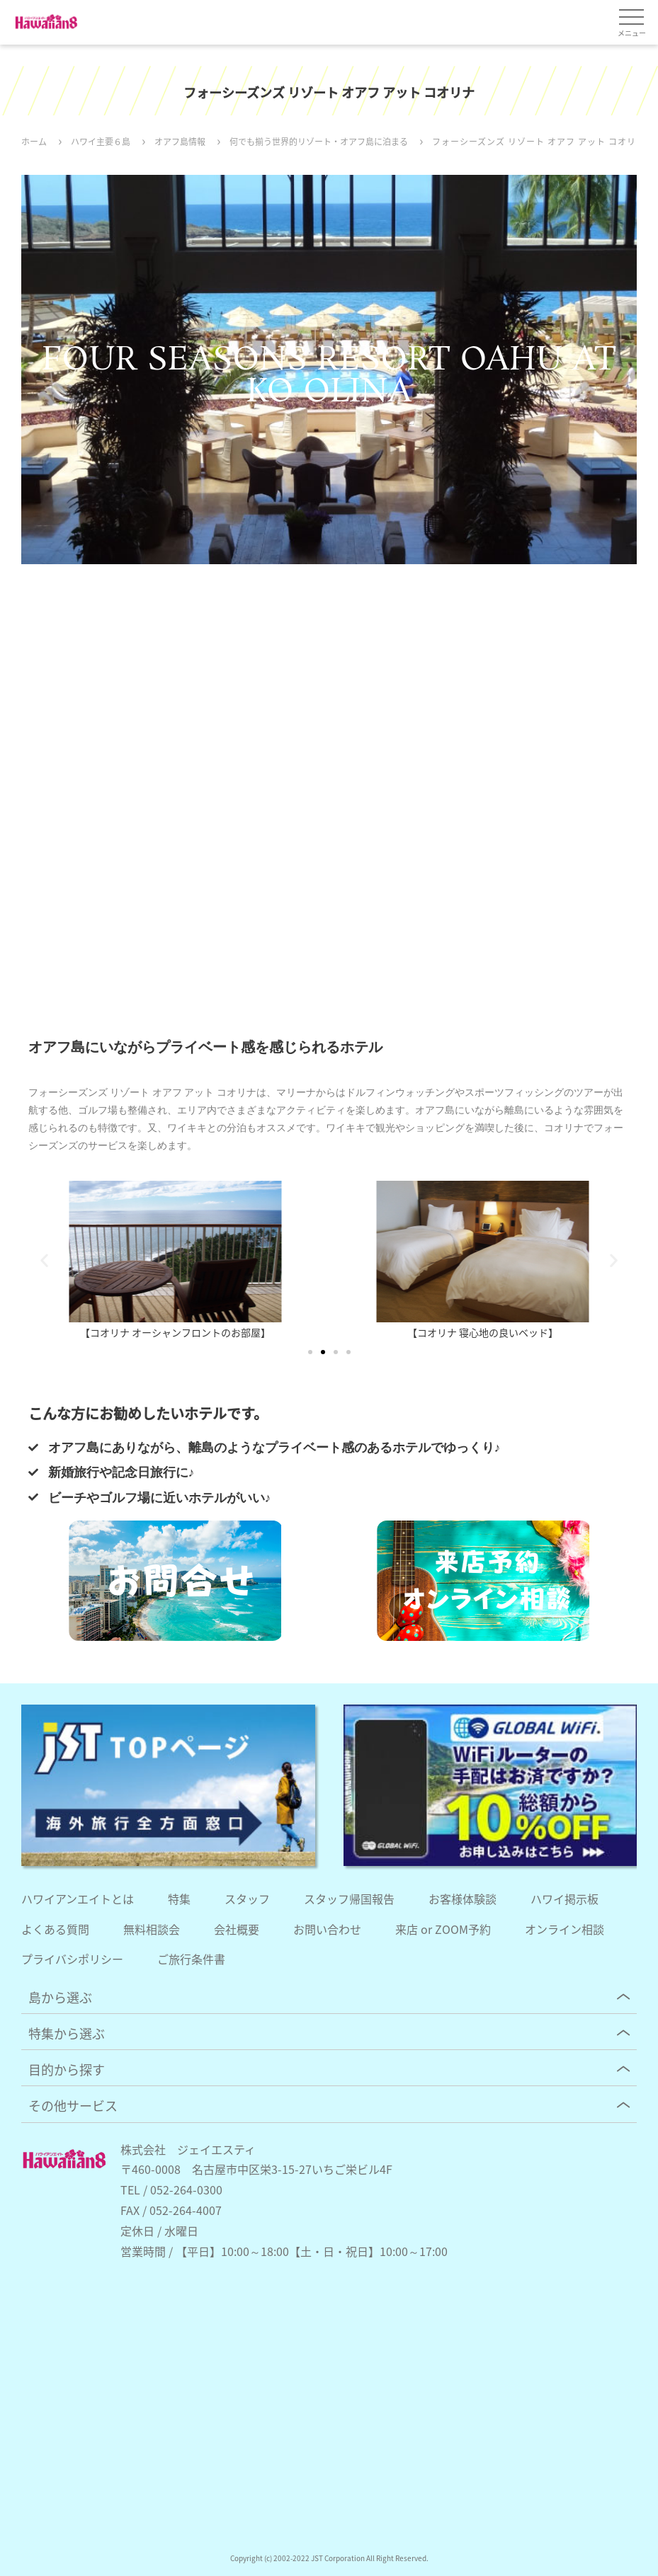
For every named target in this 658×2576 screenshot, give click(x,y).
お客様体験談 (463, 1898)
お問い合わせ (327, 1928)
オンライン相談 (564, 1928)
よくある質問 (55, 1928)
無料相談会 (151, 1928)
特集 (179, 1898)
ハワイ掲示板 (565, 1898)
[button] (44, 1260)
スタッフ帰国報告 (349, 1898)
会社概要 (236, 1928)
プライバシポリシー (72, 1958)
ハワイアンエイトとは (77, 1898)
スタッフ (247, 1898)
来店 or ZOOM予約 (443, 1928)
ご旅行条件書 (191, 1958)
